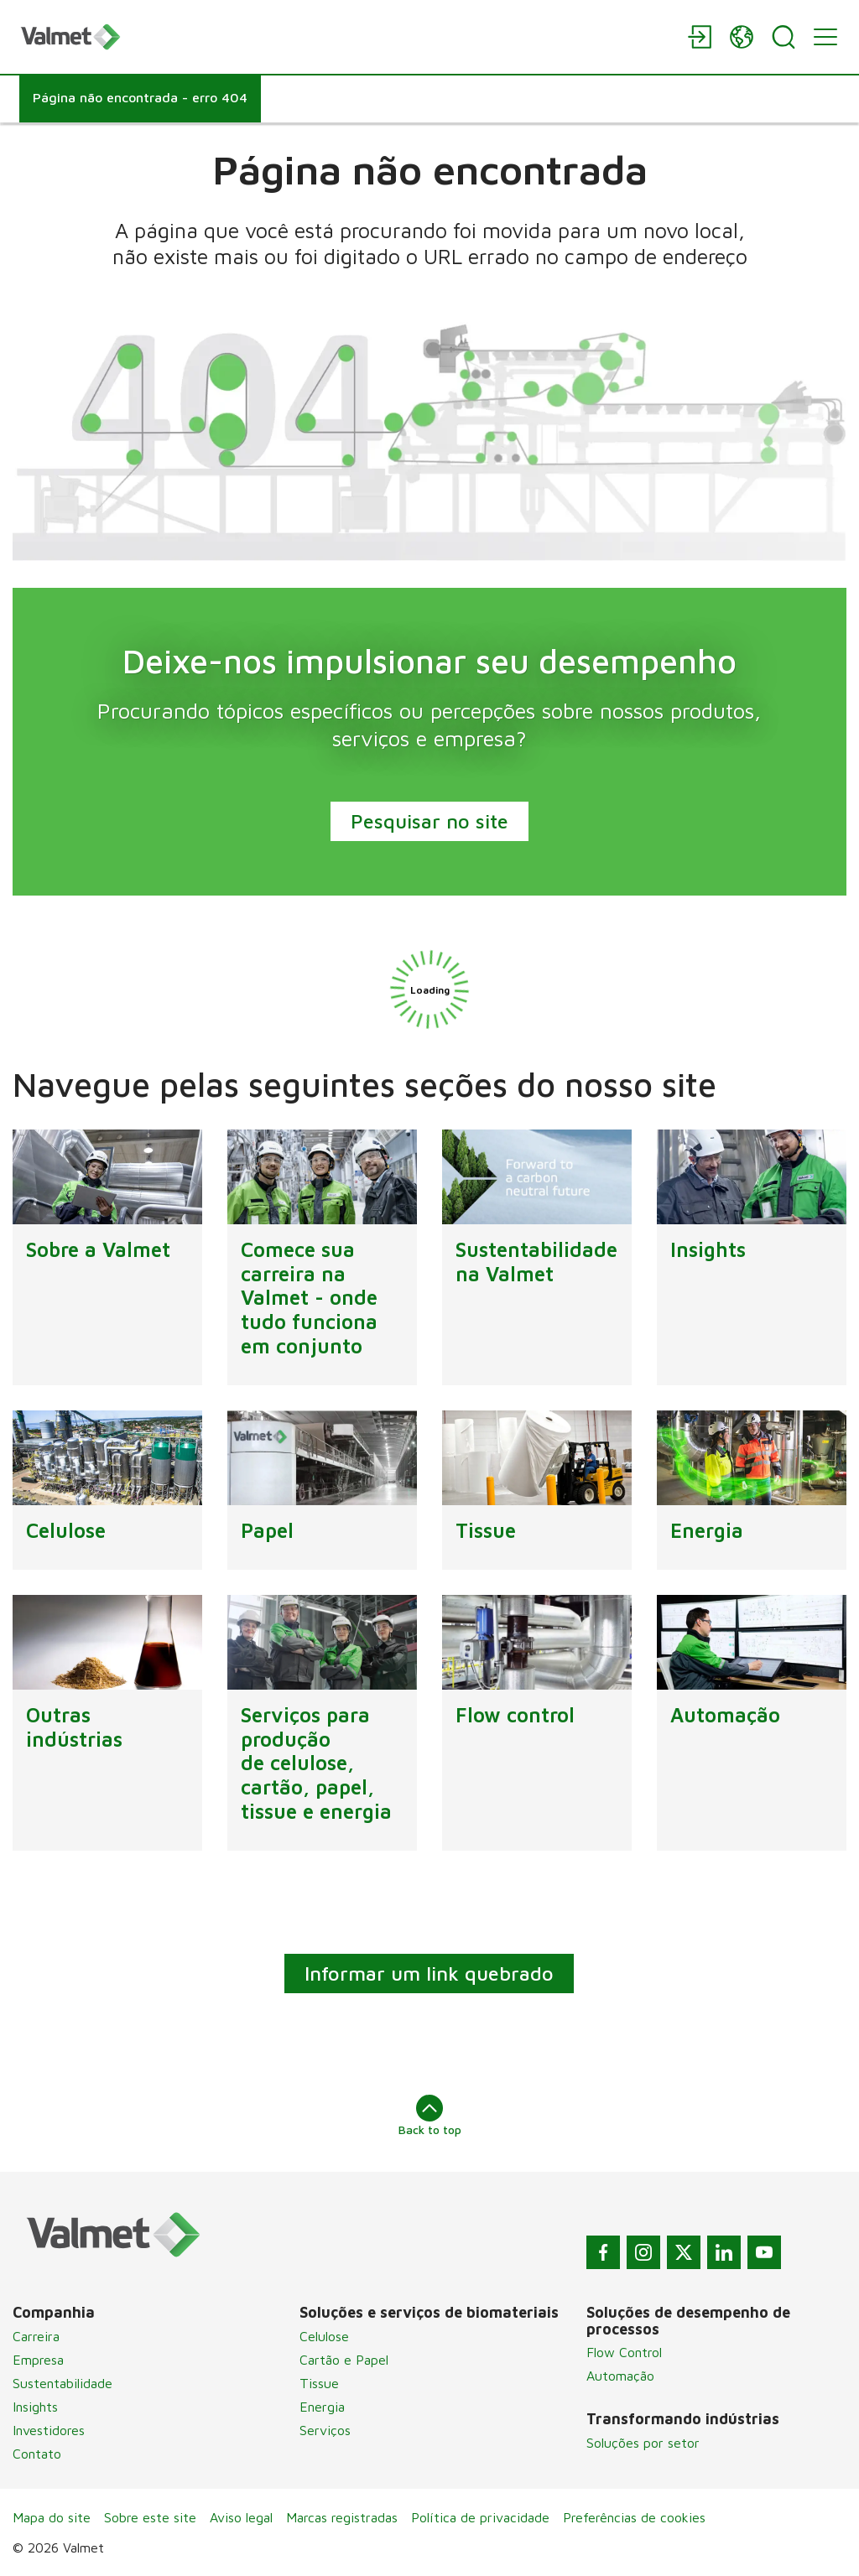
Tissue (319, 2383)
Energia (322, 2406)
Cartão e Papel (343, 2359)
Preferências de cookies (634, 2517)
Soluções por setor (643, 2442)
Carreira (36, 2336)
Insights (35, 2406)
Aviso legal (241, 2517)
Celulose (324, 2336)
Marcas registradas (342, 2517)
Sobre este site (150, 2517)
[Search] (783, 37)
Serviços (325, 2430)
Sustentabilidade (62, 2383)
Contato (37, 2453)
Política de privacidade (480, 2517)
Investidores (49, 2430)
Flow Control (624, 2352)
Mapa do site (52, 2517)
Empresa (38, 2359)
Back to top (429, 2116)
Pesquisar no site (429, 821)
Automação (620, 2375)
